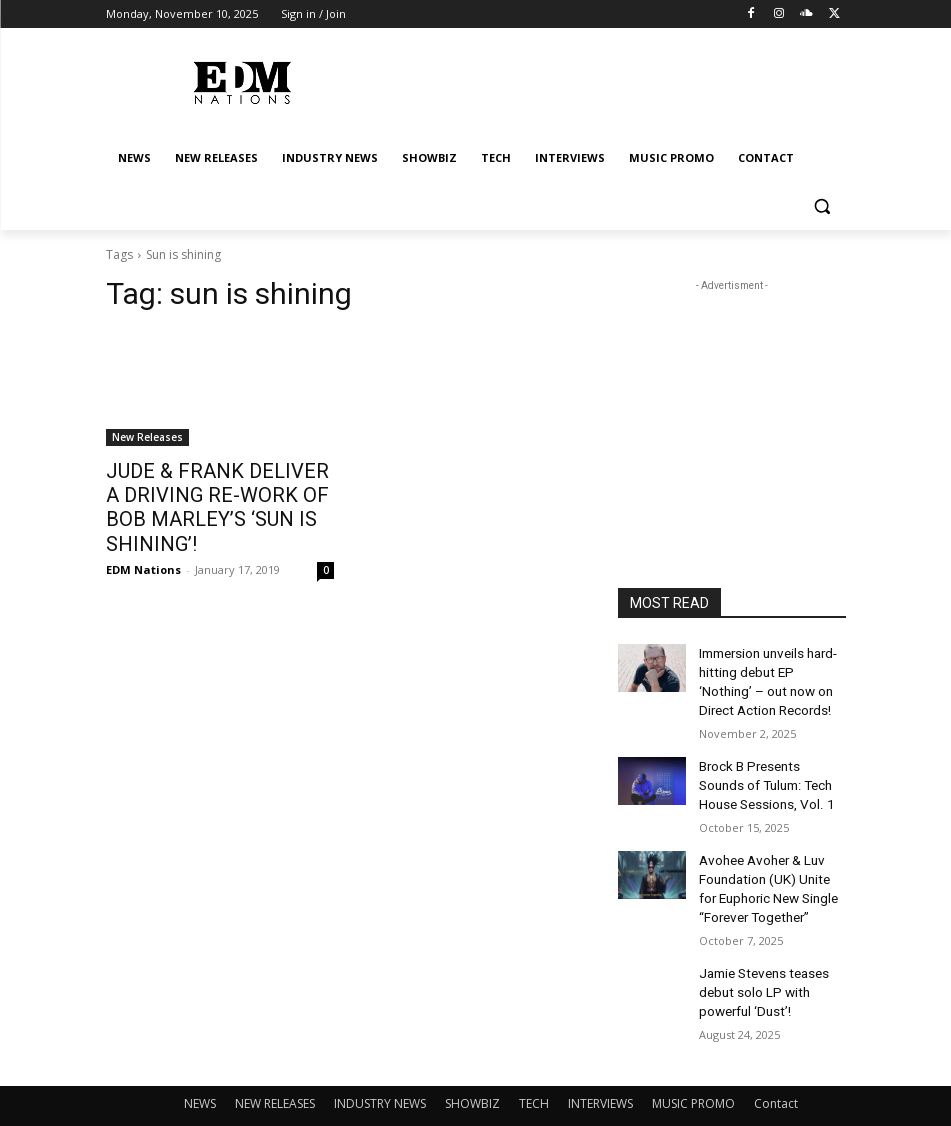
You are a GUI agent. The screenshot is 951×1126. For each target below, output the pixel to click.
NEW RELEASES (275, 1072)
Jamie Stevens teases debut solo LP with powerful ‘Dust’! (761, 965)
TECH (534, 1072)
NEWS (200, 1072)
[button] (822, 206)
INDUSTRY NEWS (380, 1072)
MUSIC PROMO (693, 1072)
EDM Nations (143, 538)
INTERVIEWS (600, 1072)
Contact (776, 1072)
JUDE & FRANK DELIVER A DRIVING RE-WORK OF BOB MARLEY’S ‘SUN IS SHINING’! (211, 492)
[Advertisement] (732, 396)
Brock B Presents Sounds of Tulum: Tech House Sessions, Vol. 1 (769, 773)
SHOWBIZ (472, 1072)
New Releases (147, 437)
